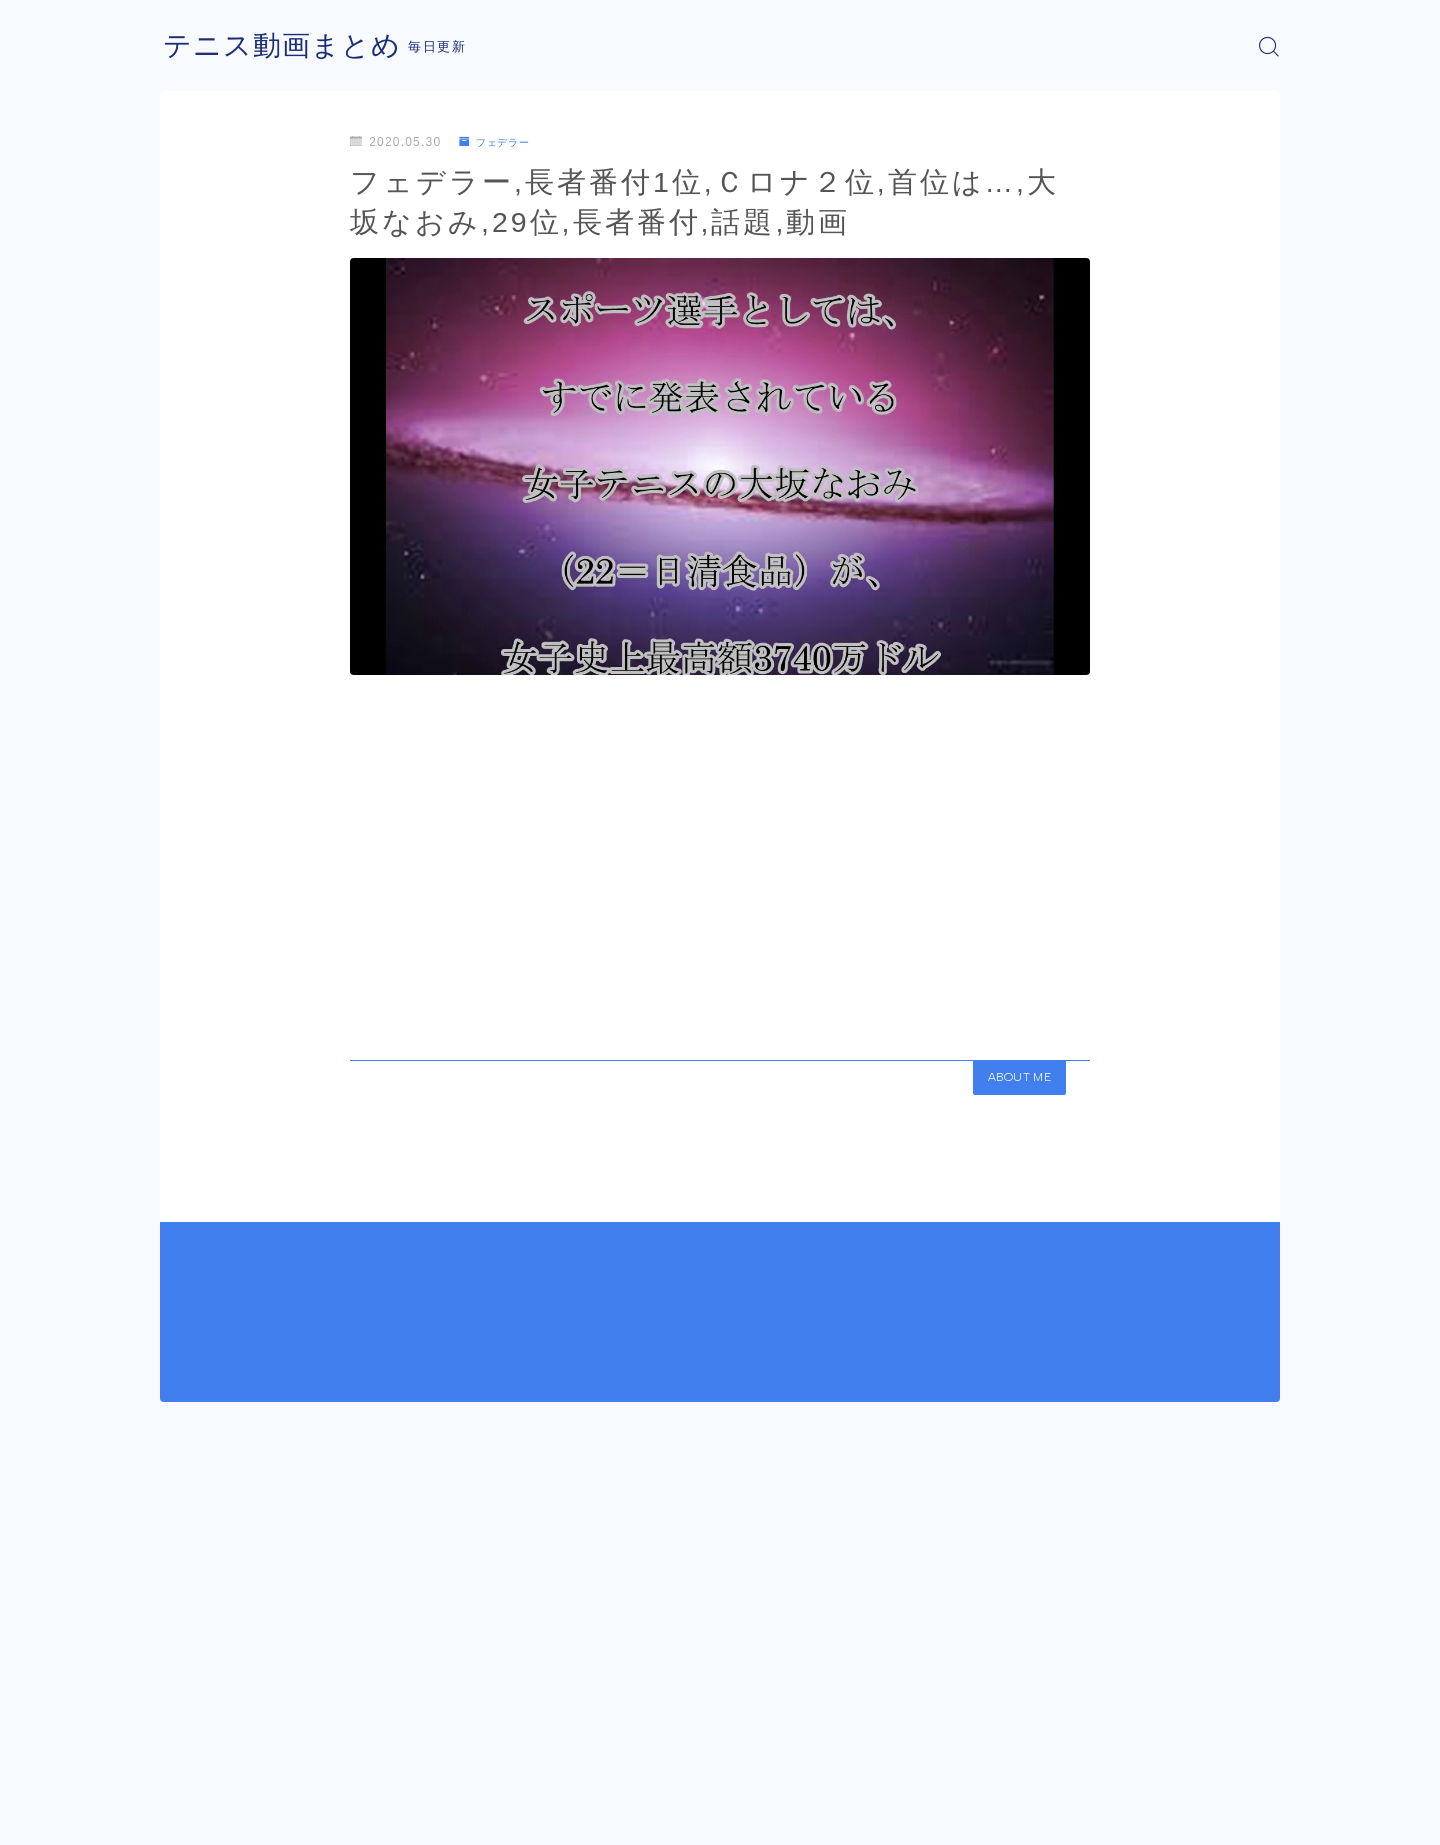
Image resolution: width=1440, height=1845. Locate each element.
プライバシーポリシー (329, 1815)
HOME (182, 1755)
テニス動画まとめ (290, 46)
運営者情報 (193, 1815)
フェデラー (500, 142)
